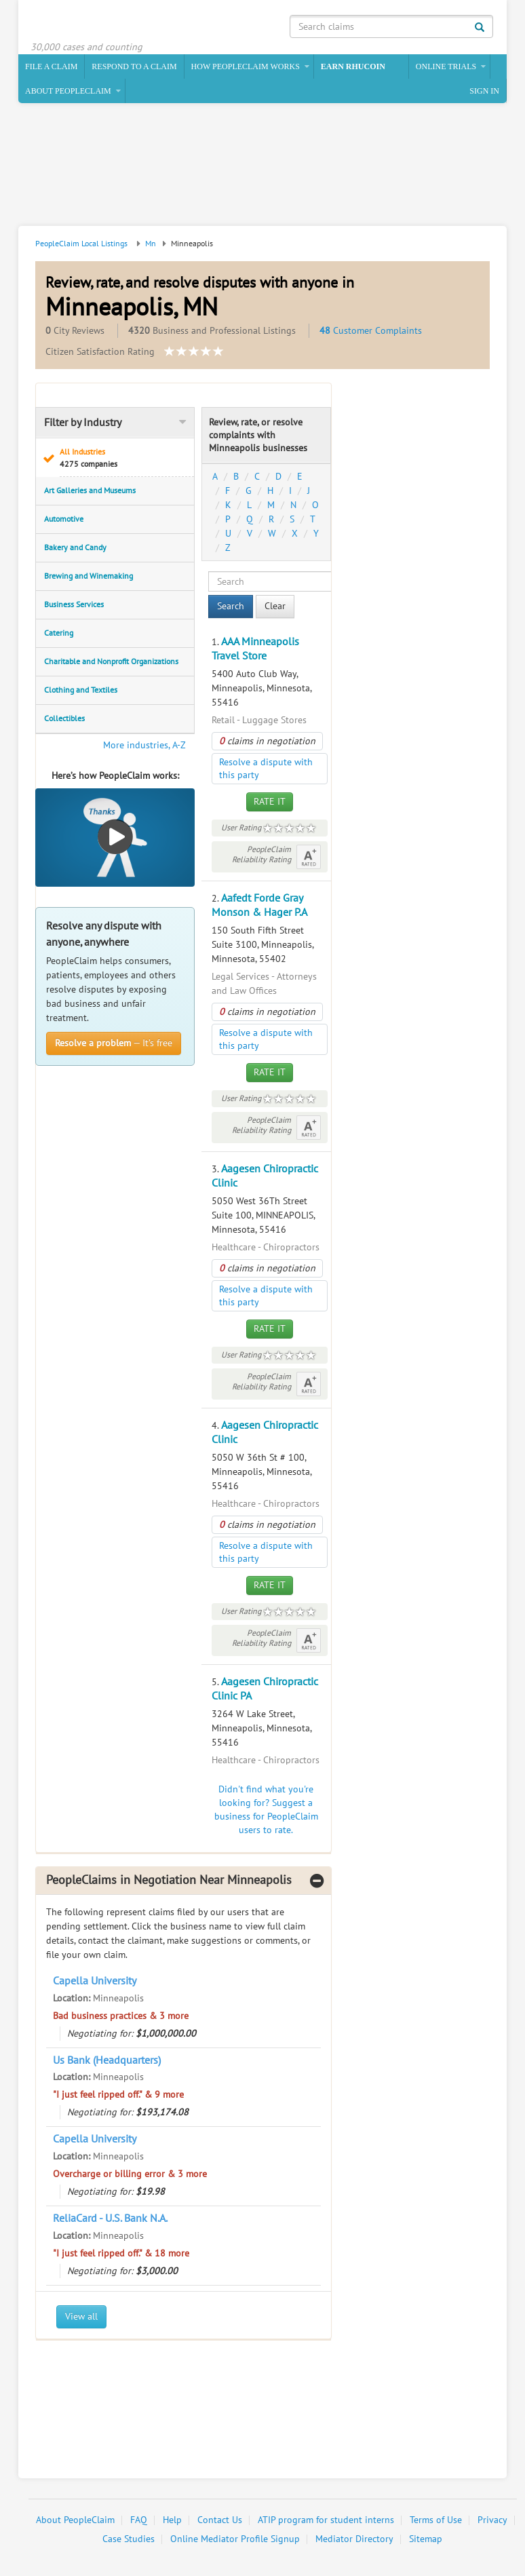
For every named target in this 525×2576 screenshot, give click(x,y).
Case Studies (128, 2540)
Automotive (63, 520)
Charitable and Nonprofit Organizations (111, 663)
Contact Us (219, 2521)
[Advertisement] (260, 167)
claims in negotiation (267, 742)
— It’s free (113, 1044)
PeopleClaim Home (96, 23)
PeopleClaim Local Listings (81, 245)
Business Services (74, 606)
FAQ (138, 2521)
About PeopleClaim (75, 2521)
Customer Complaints (370, 332)
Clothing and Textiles (80, 691)
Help (172, 2521)
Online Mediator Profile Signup (235, 2540)
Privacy (492, 2521)
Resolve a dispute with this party (266, 770)
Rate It (270, 803)
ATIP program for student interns (326, 2521)
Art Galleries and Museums (90, 492)
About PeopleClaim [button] (68, 92)
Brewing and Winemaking (88, 577)
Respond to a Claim (134, 68)
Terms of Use (436, 2521)
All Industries (123, 459)
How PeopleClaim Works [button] (245, 68)
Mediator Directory (354, 2540)
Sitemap (425, 2540)
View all (81, 2318)
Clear (275, 607)
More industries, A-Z (144, 746)
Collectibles (64, 720)
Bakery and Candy (75, 549)
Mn (150, 245)
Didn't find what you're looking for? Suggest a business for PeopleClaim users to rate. (266, 1811)
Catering (58, 634)
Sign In (484, 92)
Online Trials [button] (446, 68)
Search (230, 607)
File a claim (51, 68)
